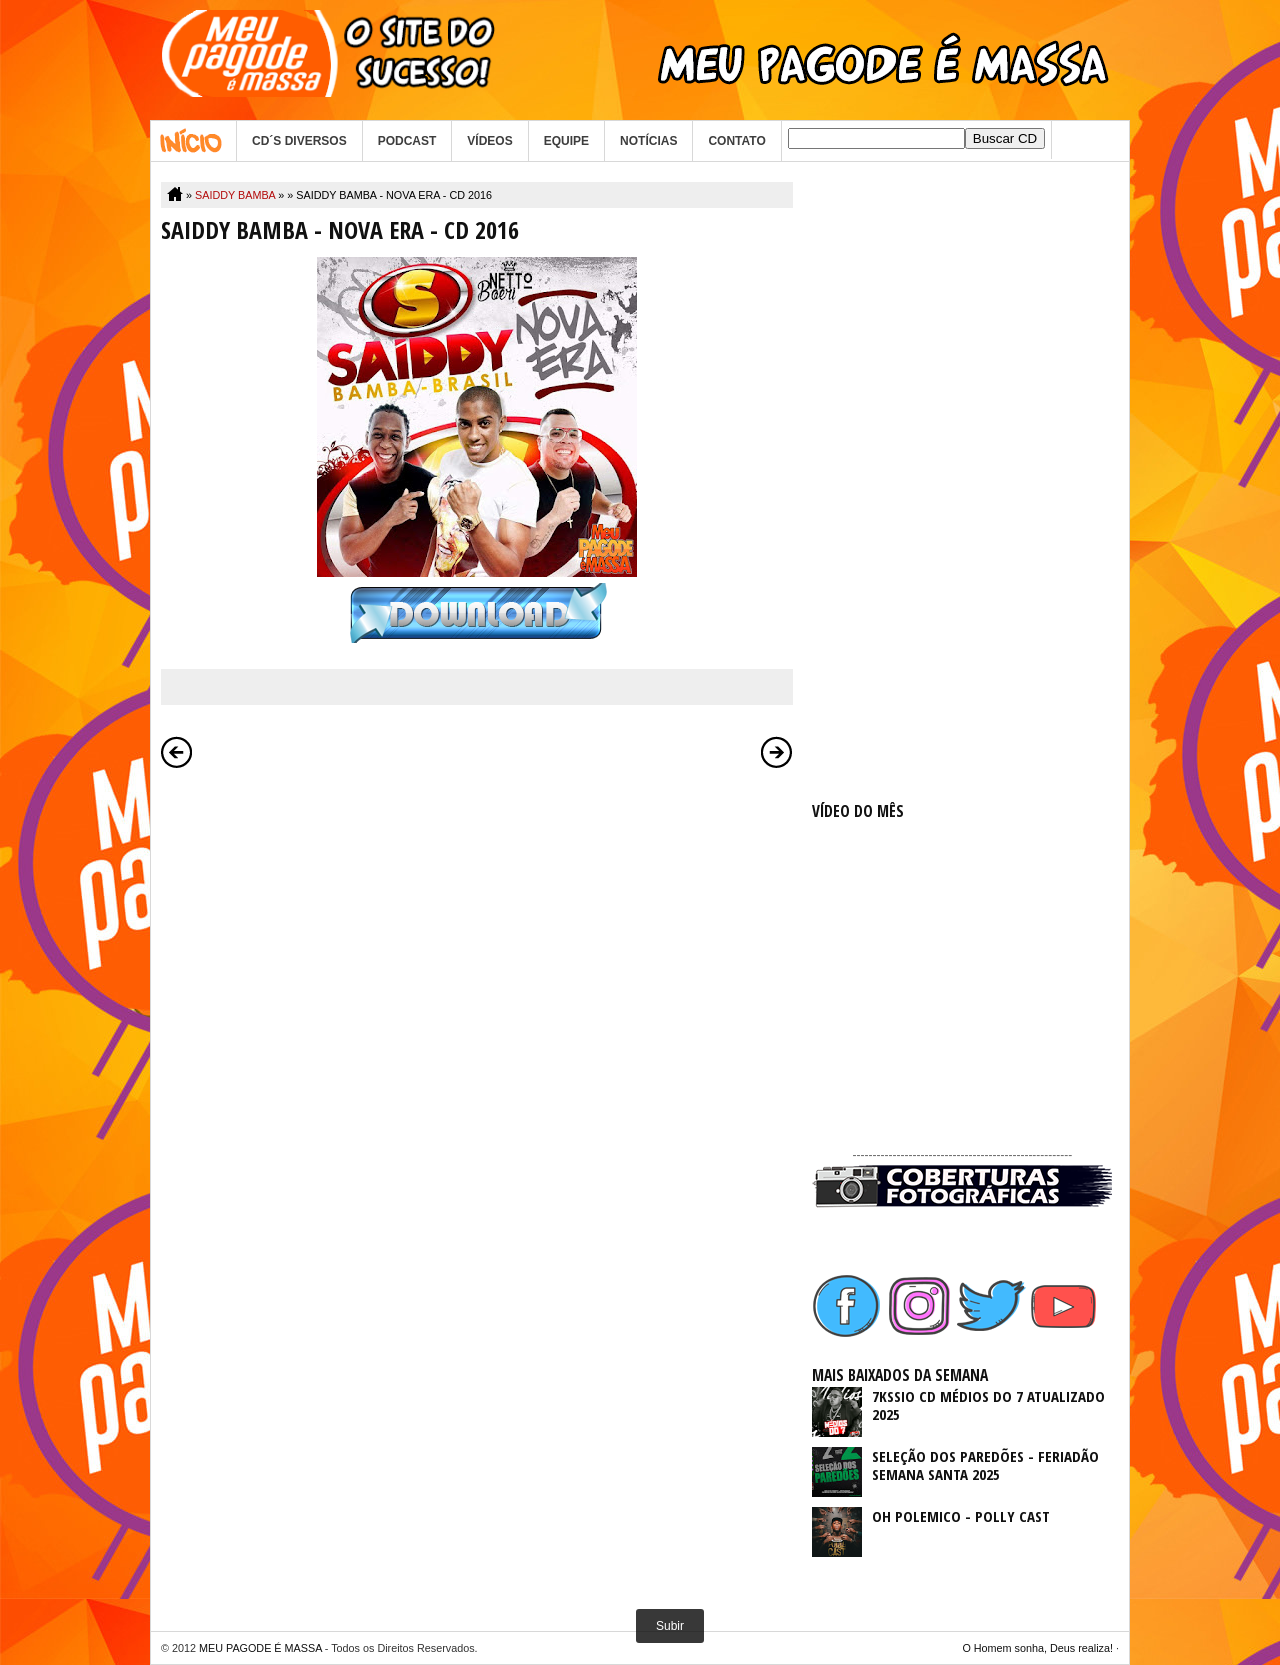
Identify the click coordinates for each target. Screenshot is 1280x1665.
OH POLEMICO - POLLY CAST (961, 1516)
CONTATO (736, 141)
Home (193, 141)
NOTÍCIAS (648, 141)
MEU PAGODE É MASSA (260, 1648)
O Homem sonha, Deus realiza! (1037, 1648)
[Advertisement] (962, 482)
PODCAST (407, 141)
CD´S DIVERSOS (299, 141)
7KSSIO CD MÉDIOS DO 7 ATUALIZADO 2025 (988, 1405)
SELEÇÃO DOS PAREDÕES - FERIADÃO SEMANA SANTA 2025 (985, 1465)
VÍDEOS (489, 141)
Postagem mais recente (177, 752)
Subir (670, 1626)
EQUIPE (566, 141)
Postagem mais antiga (777, 752)
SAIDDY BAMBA (235, 195)
